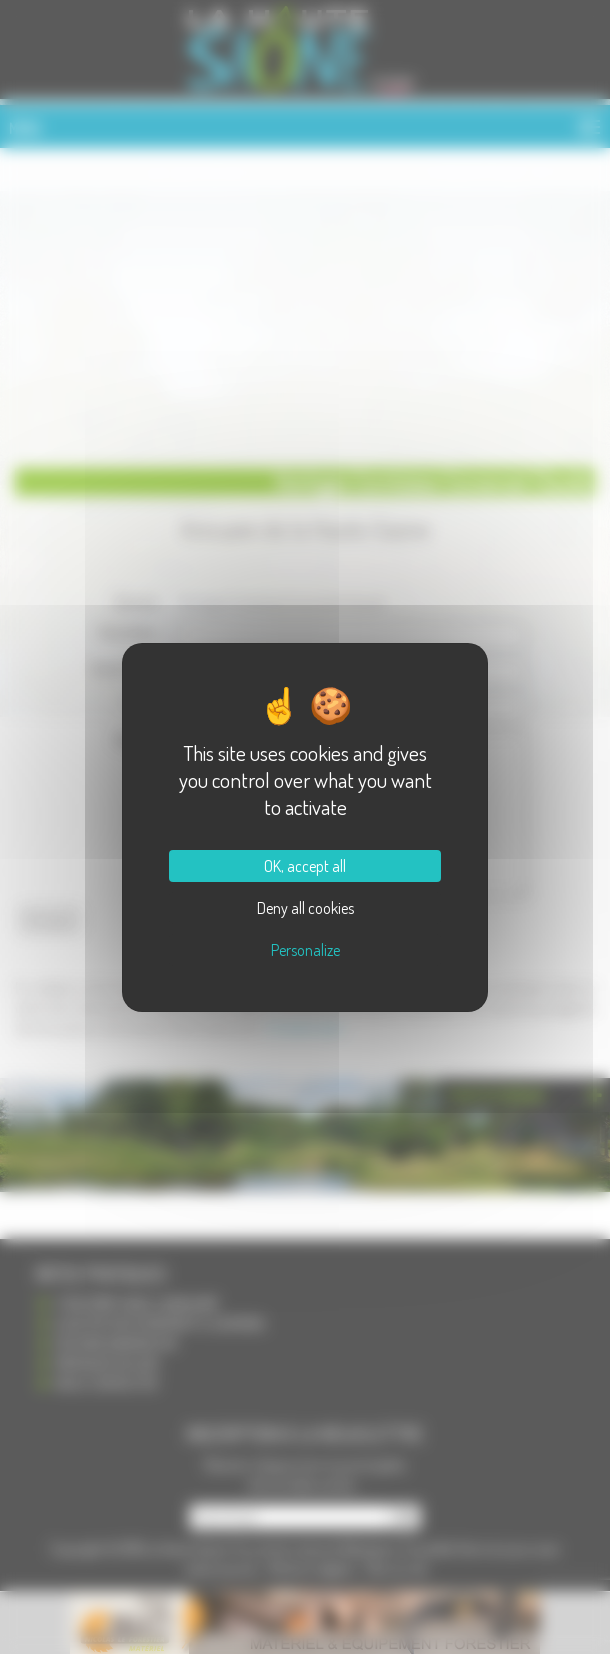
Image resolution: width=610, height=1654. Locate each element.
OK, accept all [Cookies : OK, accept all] (305, 866)
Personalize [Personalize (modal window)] (305, 950)
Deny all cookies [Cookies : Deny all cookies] (305, 908)
